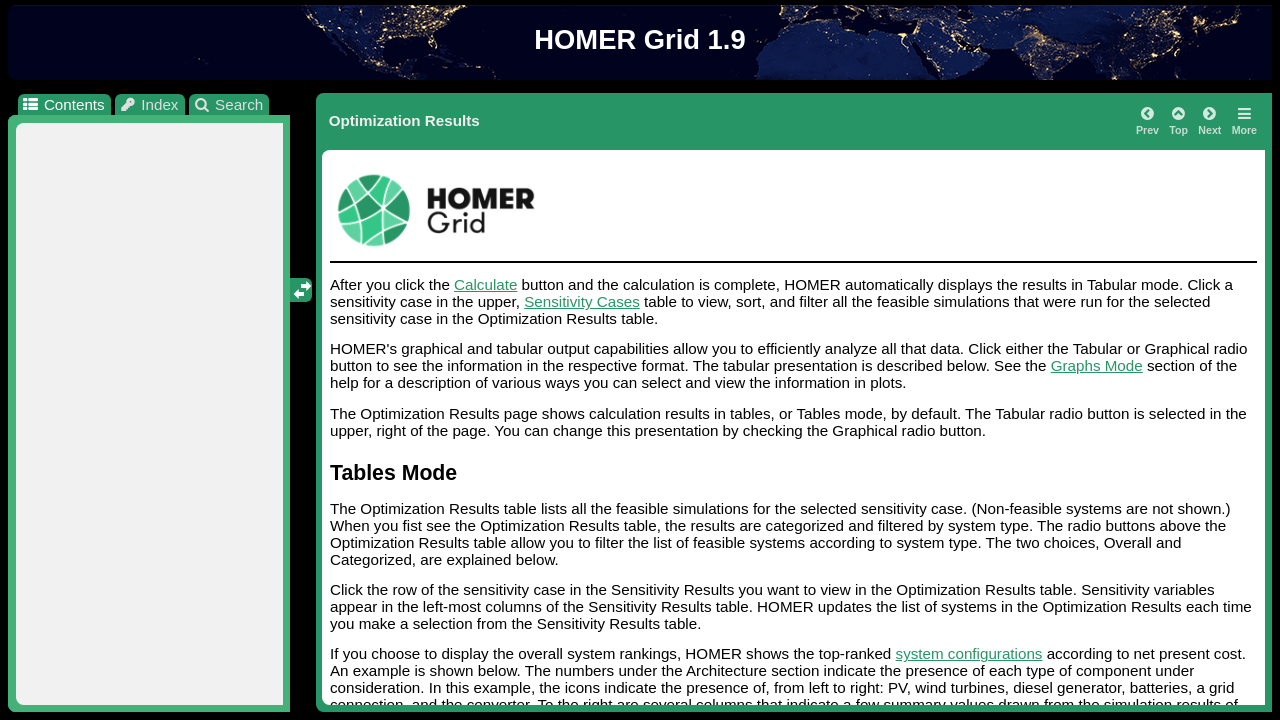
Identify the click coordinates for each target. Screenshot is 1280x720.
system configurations (969, 653)
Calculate (485, 284)
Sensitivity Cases (582, 301)
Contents (62, 104)
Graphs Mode (1097, 365)
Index (149, 104)
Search (228, 104)
